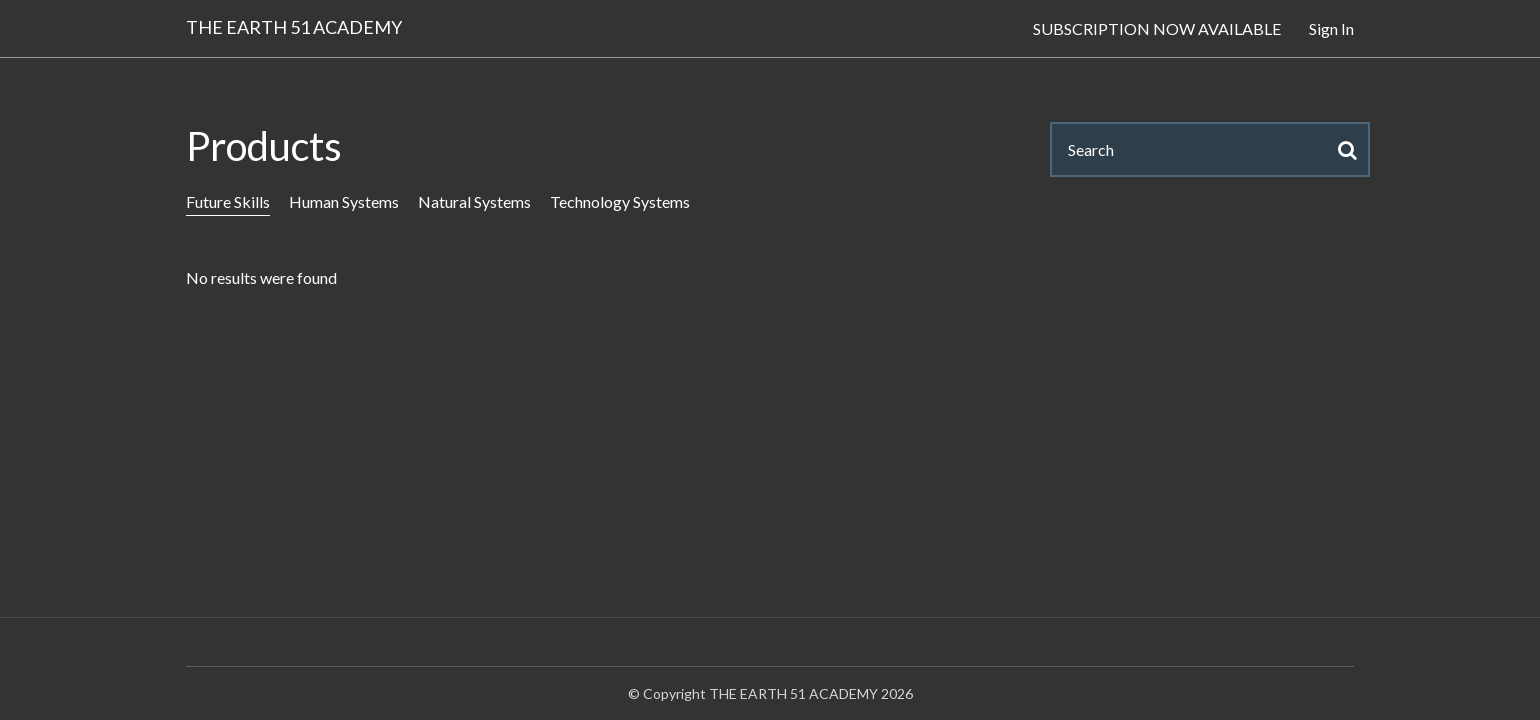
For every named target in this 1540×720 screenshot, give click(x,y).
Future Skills (228, 201)
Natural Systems (474, 201)
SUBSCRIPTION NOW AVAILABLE (1157, 28)
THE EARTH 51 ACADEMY (294, 27)
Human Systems (344, 201)
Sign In (1331, 28)
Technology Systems (620, 201)
